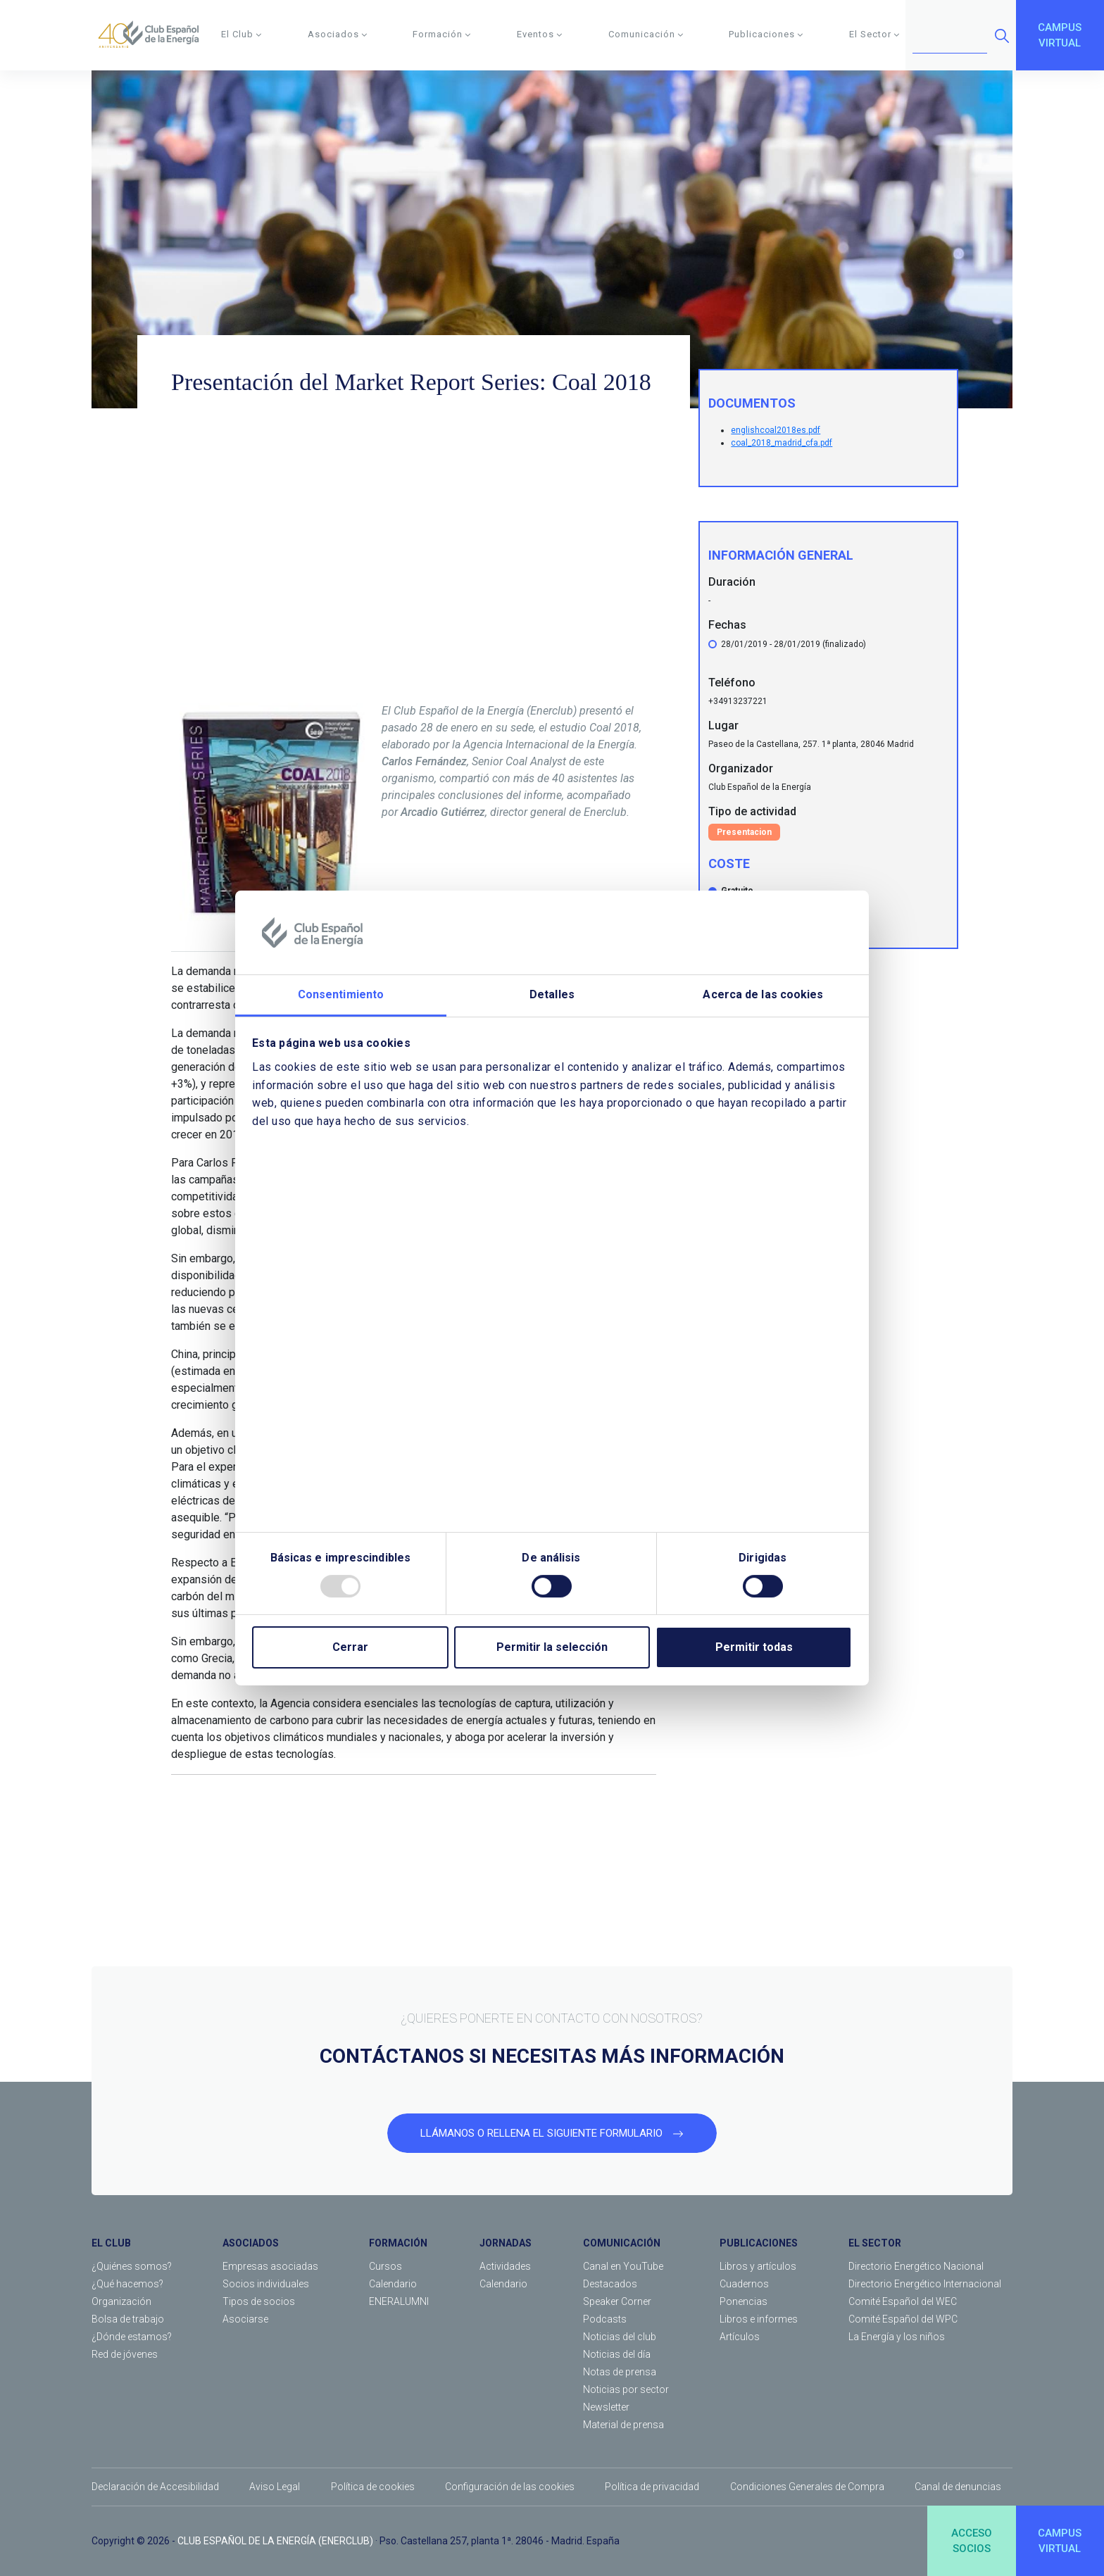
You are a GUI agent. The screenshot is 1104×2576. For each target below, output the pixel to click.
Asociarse (245, 2319)
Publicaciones (766, 34)
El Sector (874, 34)
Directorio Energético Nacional (916, 2266)
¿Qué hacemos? (127, 2283)
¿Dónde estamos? (132, 2336)
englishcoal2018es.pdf (775, 430)
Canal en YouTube (623, 2266)
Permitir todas (754, 1647)
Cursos (385, 2266)
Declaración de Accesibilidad (155, 2486)
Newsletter (606, 2407)
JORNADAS (505, 2243)
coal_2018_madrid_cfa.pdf (781, 443)
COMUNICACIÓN (621, 2243)
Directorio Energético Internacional (924, 2283)
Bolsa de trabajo (128, 2319)
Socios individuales (265, 2283)
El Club (241, 34)
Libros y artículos (758, 2266)
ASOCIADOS (250, 2243)
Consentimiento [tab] (341, 995)
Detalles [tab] (552, 995)
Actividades (505, 2266)
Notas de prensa (619, 2371)
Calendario (393, 2283)
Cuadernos (744, 2283)
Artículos (740, 2336)
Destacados (610, 2283)
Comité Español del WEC (902, 2301)
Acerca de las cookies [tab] (763, 995)
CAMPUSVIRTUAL (1059, 35)
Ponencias (743, 2301)
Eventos (540, 34)
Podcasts (605, 2319)
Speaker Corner (617, 2301)
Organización (121, 2301)
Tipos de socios (258, 2301)
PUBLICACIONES (759, 2243)
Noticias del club (619, 2336)
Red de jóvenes (125, 2354)
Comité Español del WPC (903, 2319)
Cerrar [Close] (350, 1647)
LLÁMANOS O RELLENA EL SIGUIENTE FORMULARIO (552, 2133)
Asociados (338, 34)
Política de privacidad (652, 2486)
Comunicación (646, 34)
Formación (442, 34)
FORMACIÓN (398, 2243)
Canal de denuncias (958, 2486)
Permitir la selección (552, 1647)
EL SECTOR (874, 2243)
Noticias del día (617, 2354)
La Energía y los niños (896, 2336)
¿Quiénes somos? (132, 2266)
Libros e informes (759, 2319)
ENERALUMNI (399, 2301)
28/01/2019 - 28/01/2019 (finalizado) (793, 644)
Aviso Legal (274, 2486)
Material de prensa (623, 2424)
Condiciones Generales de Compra (807, 2486)
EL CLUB (111, 2243)
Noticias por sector (626, 2389)
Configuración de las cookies (510, 2486)
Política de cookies (373, 2486)
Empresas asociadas (270, 2266)
